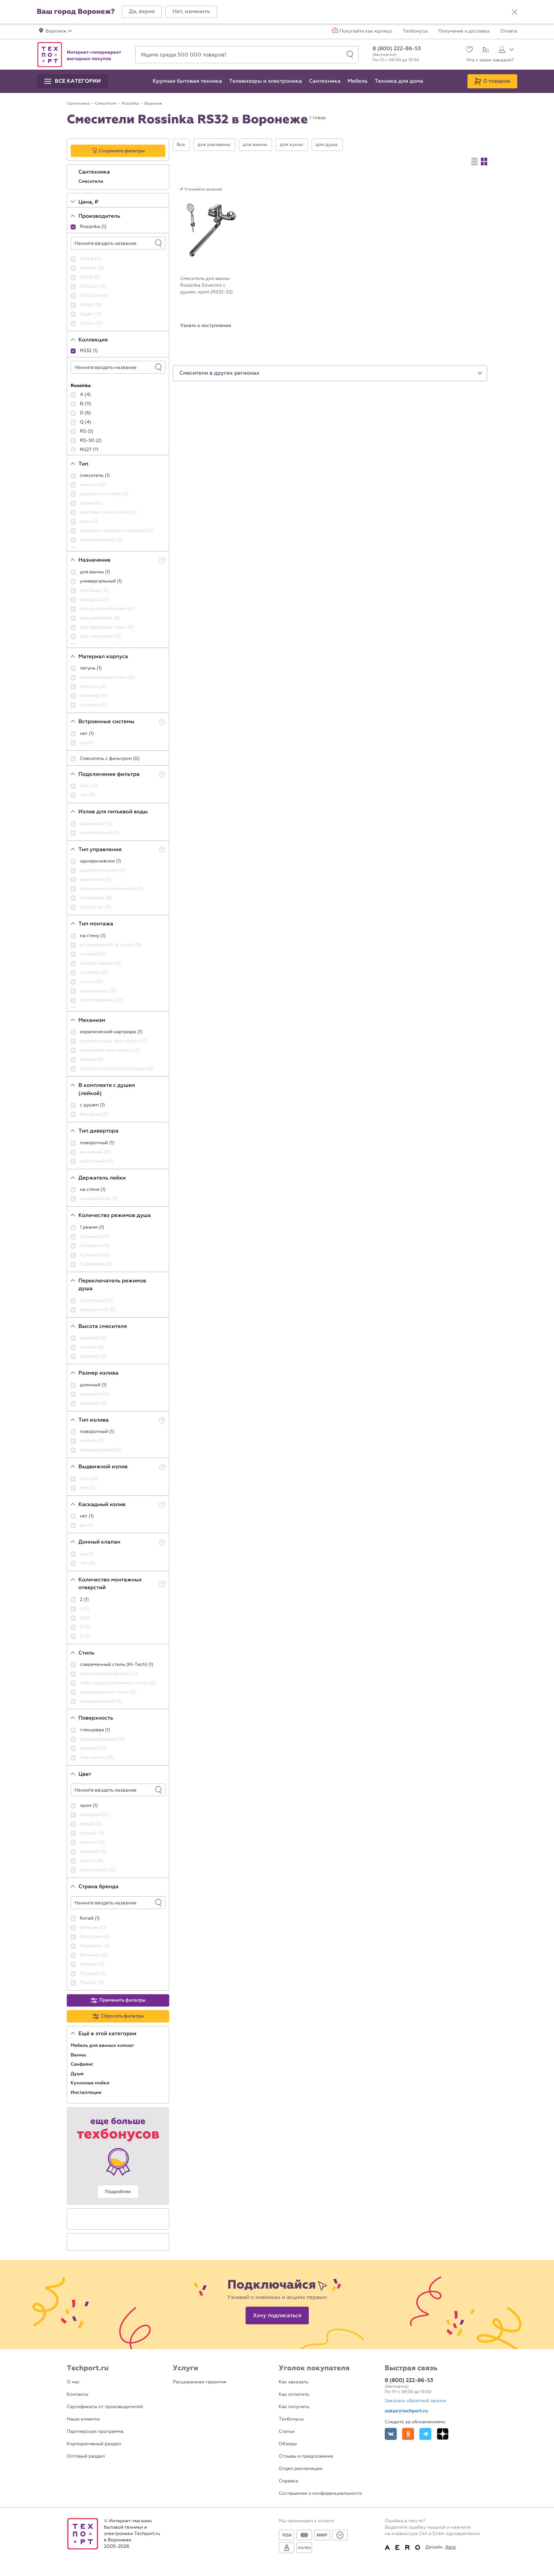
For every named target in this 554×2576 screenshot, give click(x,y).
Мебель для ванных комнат (103, 2045)
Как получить (294, 2407)
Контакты (77, 2394)
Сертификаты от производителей (105, 2407)
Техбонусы (415, 31)
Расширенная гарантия (199, 2382)
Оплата (508, 31)
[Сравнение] (485, 50)
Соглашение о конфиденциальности (320, 2493)
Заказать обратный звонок (415, 2401)
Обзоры (288, 2444)
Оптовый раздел (86, 2456)
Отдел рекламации (301, 2468)
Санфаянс (83, 2064)
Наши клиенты (83, 2419)
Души (78, 2074)
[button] (142, 12)
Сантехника (94, 172)
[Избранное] (468, 50)
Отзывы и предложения (306, 2456)
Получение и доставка (464, 31)
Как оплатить (294, 2394)
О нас (73, 2382)
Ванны (79, 2055)
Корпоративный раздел (94, 2444)
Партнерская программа (95, 2431)
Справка (288, 2481)
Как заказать (293, 2382)
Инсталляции (87, 2092)
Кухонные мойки (91, 2083)
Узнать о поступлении (205, 325)
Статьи (286, 2431)
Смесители (91, 181)
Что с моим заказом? (490, 60)
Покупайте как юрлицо (366, 31)
